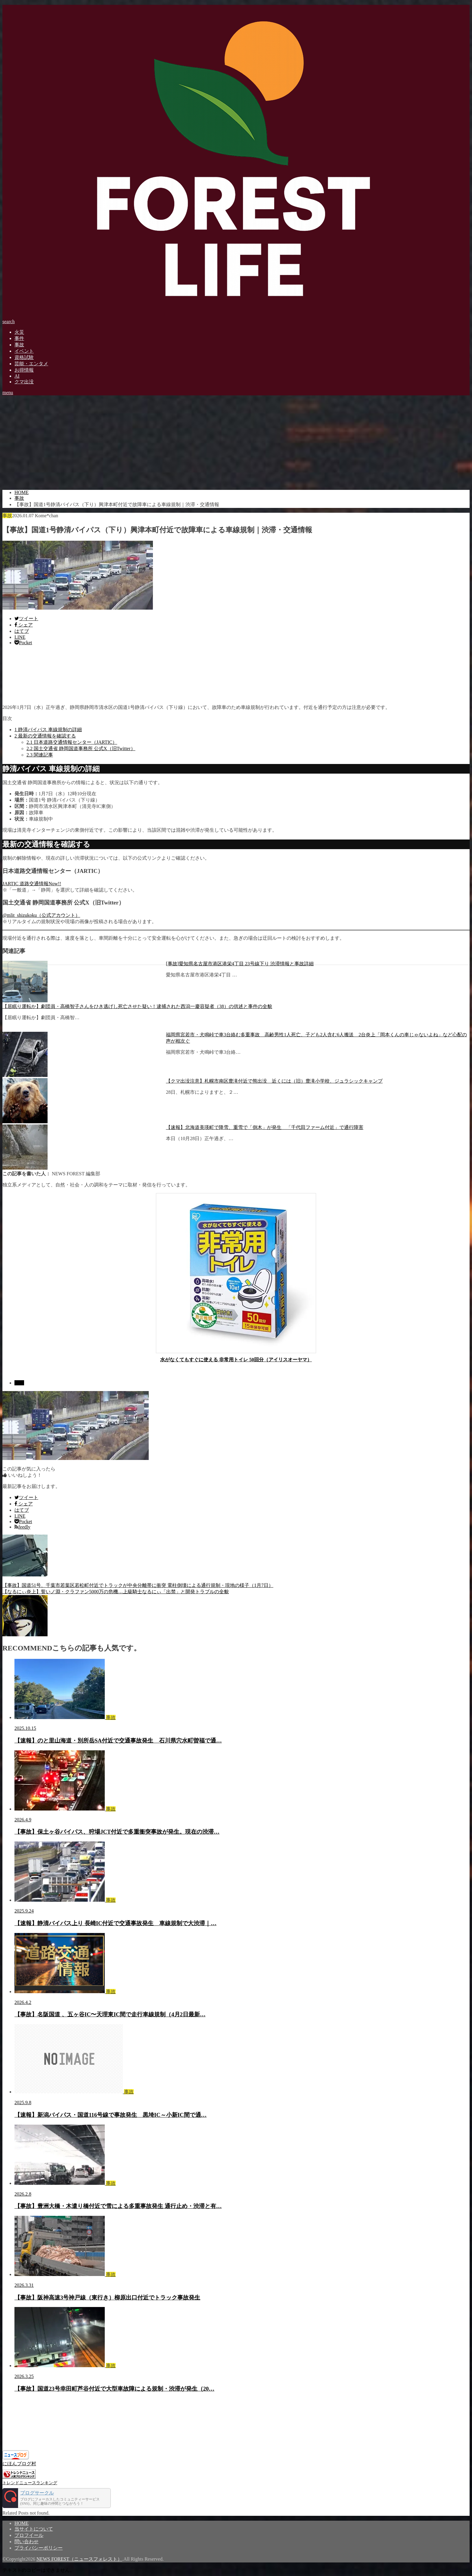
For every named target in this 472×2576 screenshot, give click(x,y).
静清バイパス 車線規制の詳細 (48, 729)
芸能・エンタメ (31, 363)
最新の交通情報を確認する (45, 735)
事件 (19, 338)
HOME (21, 2523)
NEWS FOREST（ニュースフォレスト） (79, 2559)
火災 (19, 332)
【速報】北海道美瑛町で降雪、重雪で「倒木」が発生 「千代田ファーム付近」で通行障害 (264, 1127)
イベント (24, 351)
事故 (19, 344)
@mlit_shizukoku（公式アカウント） (41, 915)
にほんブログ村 (19, 2463)
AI (17, 376)
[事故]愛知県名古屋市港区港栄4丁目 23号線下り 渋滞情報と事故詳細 (240, 963)
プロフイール (28, 2535)
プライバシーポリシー (38, 2547)
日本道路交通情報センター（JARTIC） (71, 742)
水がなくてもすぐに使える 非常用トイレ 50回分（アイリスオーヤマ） (236, 1359)
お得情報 (24, 370)
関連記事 (39, 754)
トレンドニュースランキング (29, 2482)
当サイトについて (33, 2528)
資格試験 (24, 357)
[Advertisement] (236, 442)
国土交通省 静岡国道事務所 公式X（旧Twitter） (80, 748)
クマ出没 (24, 381)
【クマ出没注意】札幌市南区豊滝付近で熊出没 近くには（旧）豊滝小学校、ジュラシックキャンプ (274, 1081)
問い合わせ (26, 2541)
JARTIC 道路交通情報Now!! (31, 883)
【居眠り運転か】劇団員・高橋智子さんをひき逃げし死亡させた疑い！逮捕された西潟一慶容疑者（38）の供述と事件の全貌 (137, 1006)
